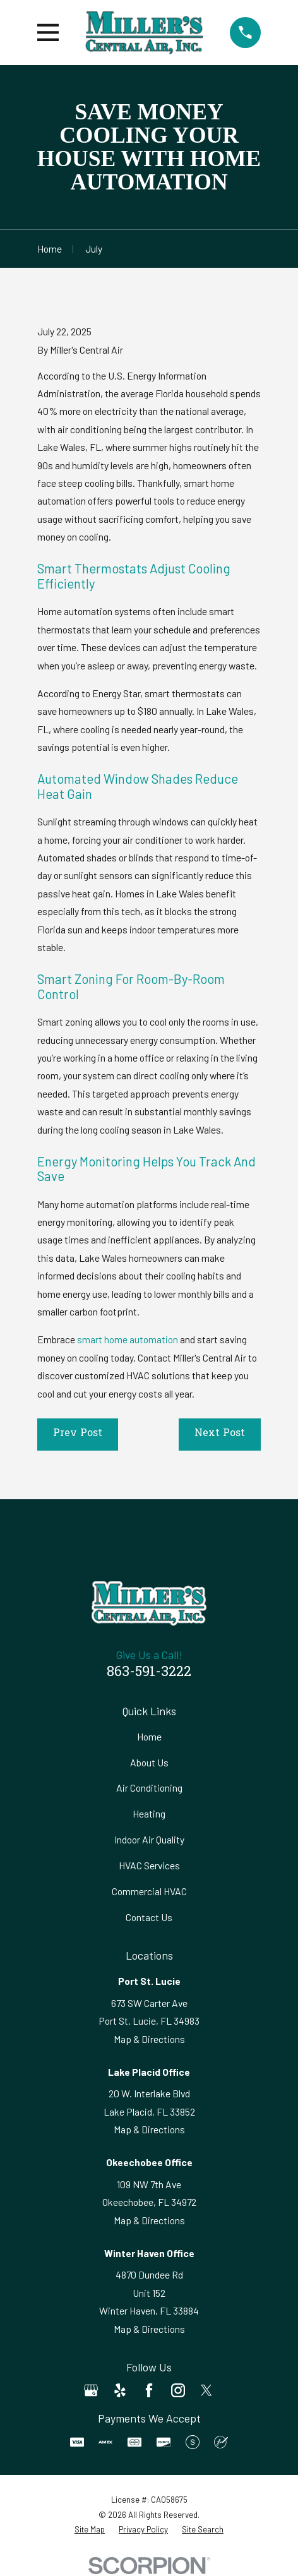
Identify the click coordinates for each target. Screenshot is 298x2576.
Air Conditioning (149, 1788)
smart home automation (127, 1339)
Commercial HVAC (149, 1891)
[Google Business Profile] (91, 2390)
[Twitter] (206, 2390)
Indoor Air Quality (149, 1839)
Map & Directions (149, 2039)
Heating (149, 1813)
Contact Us (149, 1917)
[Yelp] (120, 2390)
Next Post (219, 1434)
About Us (149, 1762)
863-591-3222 (149, 1673)
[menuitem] (89, 2529)
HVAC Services (149, 1865)
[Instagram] (178, 2390)
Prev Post (77, 1434)
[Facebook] (149, 2390)
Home (149, 1736)
